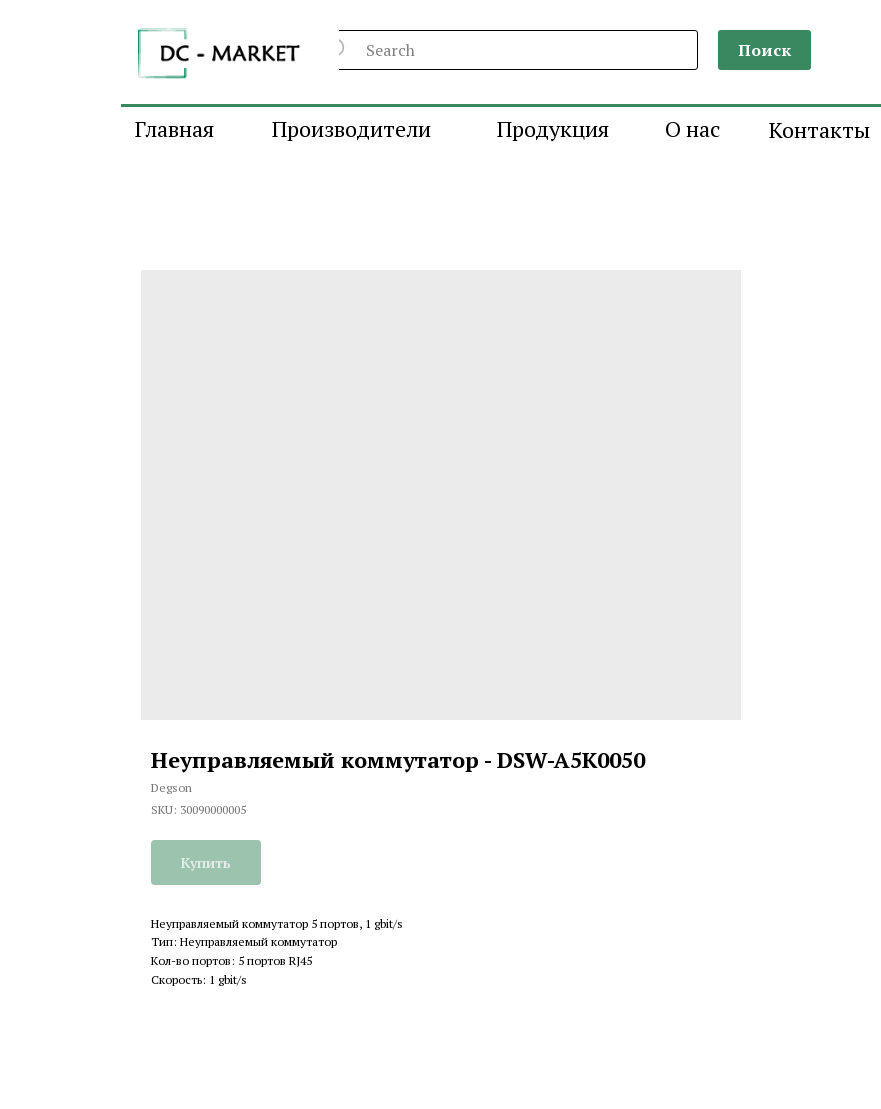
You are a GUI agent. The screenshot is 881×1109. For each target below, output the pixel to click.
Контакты (819, 129)
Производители (351, 128)
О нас (692, 128)
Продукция (553, 128)
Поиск (764, 50)
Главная (174, 128)
